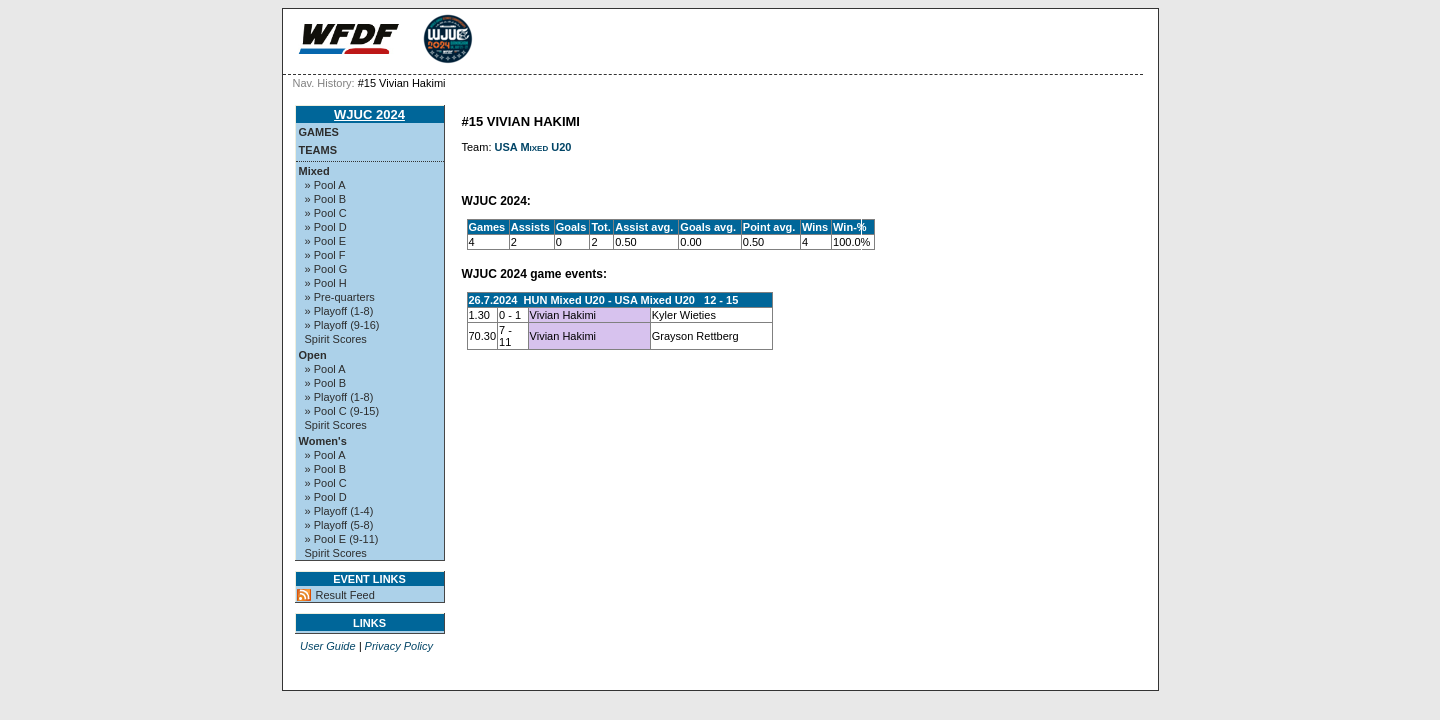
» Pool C (326, 213)
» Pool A (325, 185)
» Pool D (326, 227)
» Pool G (326, 269)
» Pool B (326, 199)
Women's (323, 441)
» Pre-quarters (340, 297)
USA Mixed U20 (533, 147)
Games (319, 132)
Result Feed (345, 595)
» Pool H (326, 283)
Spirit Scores (336, 339)
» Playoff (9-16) (342, 325)
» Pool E (326, 241)
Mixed (314, 171)
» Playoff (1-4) (339, 511)
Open (313, 355)
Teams (318, 150)
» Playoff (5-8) (339, 525)
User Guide (328, 646)
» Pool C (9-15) (342, 411)
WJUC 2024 (369, 114)
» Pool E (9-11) (342, 539)
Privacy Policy (399, 646)
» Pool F (325, 255)
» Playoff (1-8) (339, 311)
